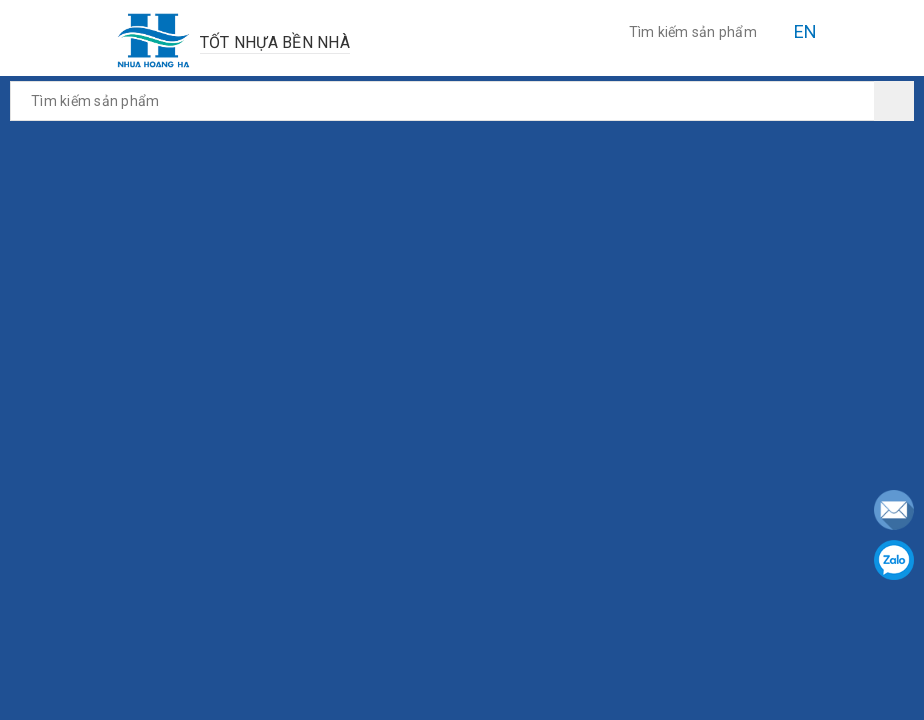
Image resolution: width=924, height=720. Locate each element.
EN (806, 31)
